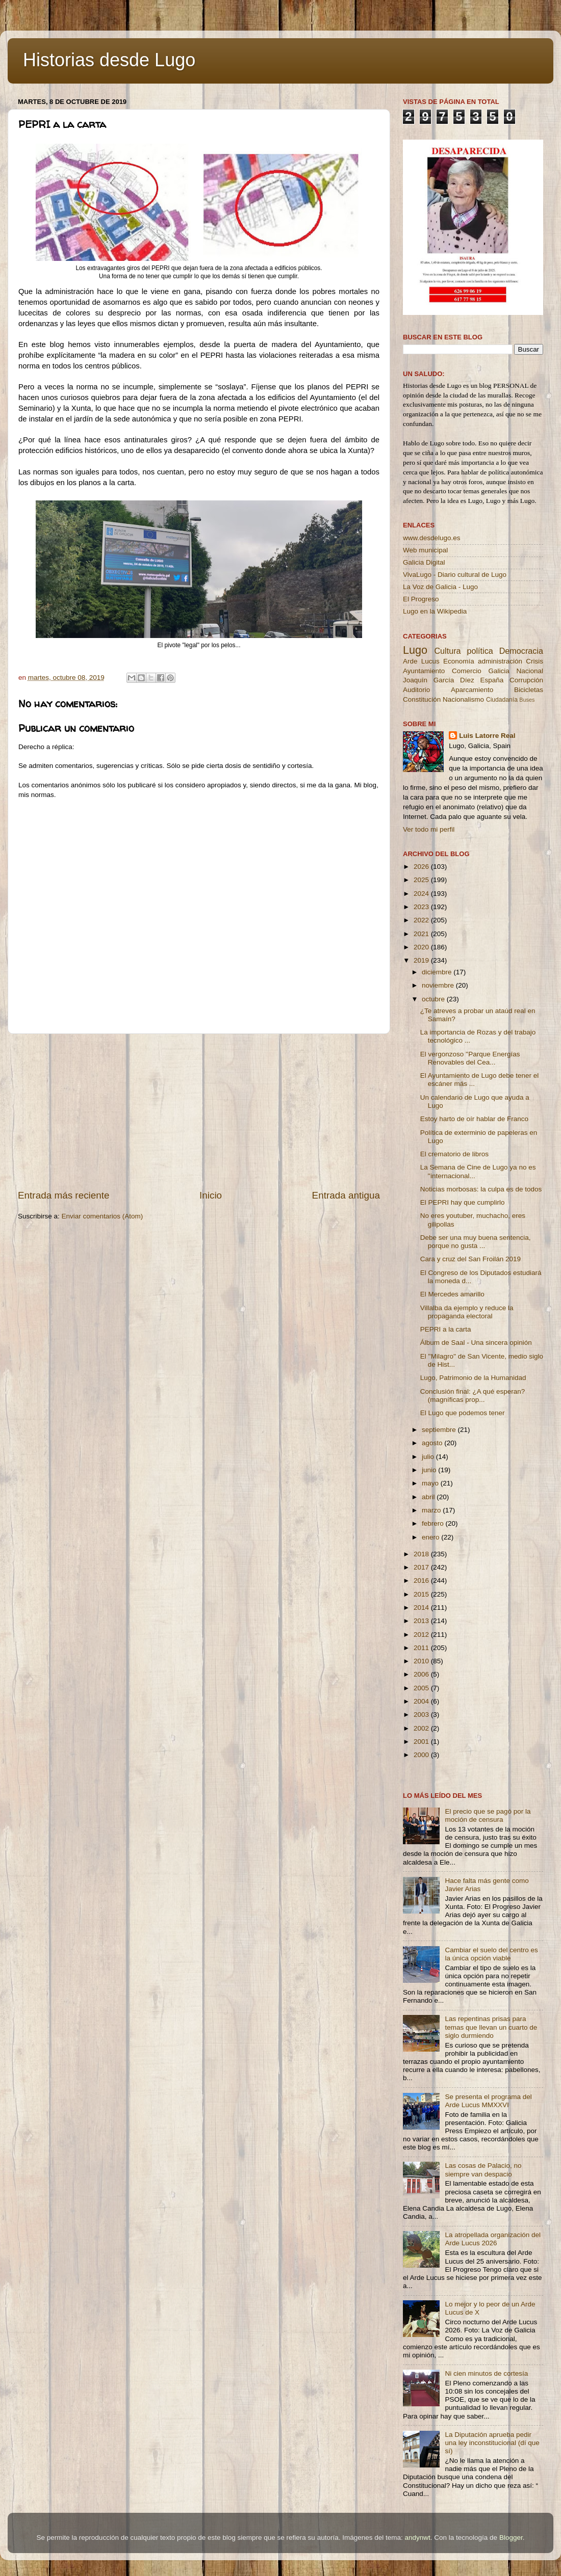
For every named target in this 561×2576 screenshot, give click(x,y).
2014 (422, 1607)
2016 (422, 1580)
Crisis (534, 661)
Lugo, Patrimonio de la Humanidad (473, 1378)
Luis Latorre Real (487, 735)
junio (430, 1470)
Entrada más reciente (64, 1195)
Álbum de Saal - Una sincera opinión (476, 1342)
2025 (422, 880)
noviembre (439, 985)
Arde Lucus (421, 661)
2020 (422, 947)
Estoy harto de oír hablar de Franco (474, 1119)
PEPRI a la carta (445, 1329)
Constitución (422, 699)
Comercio (466, 671)
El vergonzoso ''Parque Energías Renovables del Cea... (470, 1058)
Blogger (511, 2537)
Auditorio (416, 690)
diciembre (437, 972)
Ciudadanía (502, 699)
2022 (422, 920)
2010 (422, 1661)
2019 (422, 960)
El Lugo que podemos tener (462, 1413)
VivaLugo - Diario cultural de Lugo (454, 574)
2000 (422, 1755)
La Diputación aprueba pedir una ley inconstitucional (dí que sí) (492, 2443)
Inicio (210, 1195)
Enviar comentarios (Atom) (102, 1216)
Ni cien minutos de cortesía (486, 2373)
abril (429, 1497)
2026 (422, 866)
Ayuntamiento (424, 671)
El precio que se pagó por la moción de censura (487, 1815)
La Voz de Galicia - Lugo (440, 587)
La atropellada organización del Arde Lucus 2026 (493, 2239)
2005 (422, 1688)
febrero (434, 1523)
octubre (434, 999)
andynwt (417, 2537)
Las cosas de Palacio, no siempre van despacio (483, 2169)
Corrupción (526, 680)
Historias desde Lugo (109, 59)
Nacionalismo (463, 699)
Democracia (521, 650)
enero (431, 1537)
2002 (422, 1728)
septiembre (440, 1429)
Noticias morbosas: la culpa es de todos (481, 1189)
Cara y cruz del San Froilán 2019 (470, 1259)
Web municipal (425, 550)
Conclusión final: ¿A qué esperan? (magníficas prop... (472, 1395)
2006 (422, 1674)
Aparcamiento (472, 690)
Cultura (447, 650)
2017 (422, 1567)
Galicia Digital (424, 562)
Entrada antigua (346, 1195)
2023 (422, 907)
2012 (422, 1634)
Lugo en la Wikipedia (435, 611)
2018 (422, 1554)
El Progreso (421, 599)
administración (500, 661)
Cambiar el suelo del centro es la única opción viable (491, 1954)
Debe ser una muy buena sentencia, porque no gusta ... (475, 1242)
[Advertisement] (199, 1111)
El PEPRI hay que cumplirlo (462, 1202)
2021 (422, 934)
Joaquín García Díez (438, 680)
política (480, 650)
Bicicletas (528, 690)
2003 (422, 1714)
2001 (422, 1741)
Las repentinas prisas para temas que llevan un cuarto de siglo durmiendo (491, 2027)
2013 (422, 1621)
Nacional (529, 671)
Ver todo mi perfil (428, 829)
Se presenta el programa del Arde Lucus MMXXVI (488, 2101)
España (491, 680)
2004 (422, 1701)
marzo (432, 1510)
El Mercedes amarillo (452, 1294)
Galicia (498, 671)
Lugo (415, 650)
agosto (433, 1443)
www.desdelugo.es (432, 538)
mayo (431, 1483)
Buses (526, 700)
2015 (422, 1594)
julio (429, 1456)
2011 (422, 1648)
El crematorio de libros (454, 1154)
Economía (458, 661)
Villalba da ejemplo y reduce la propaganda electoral (467, 1312)
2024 (422, 893)
